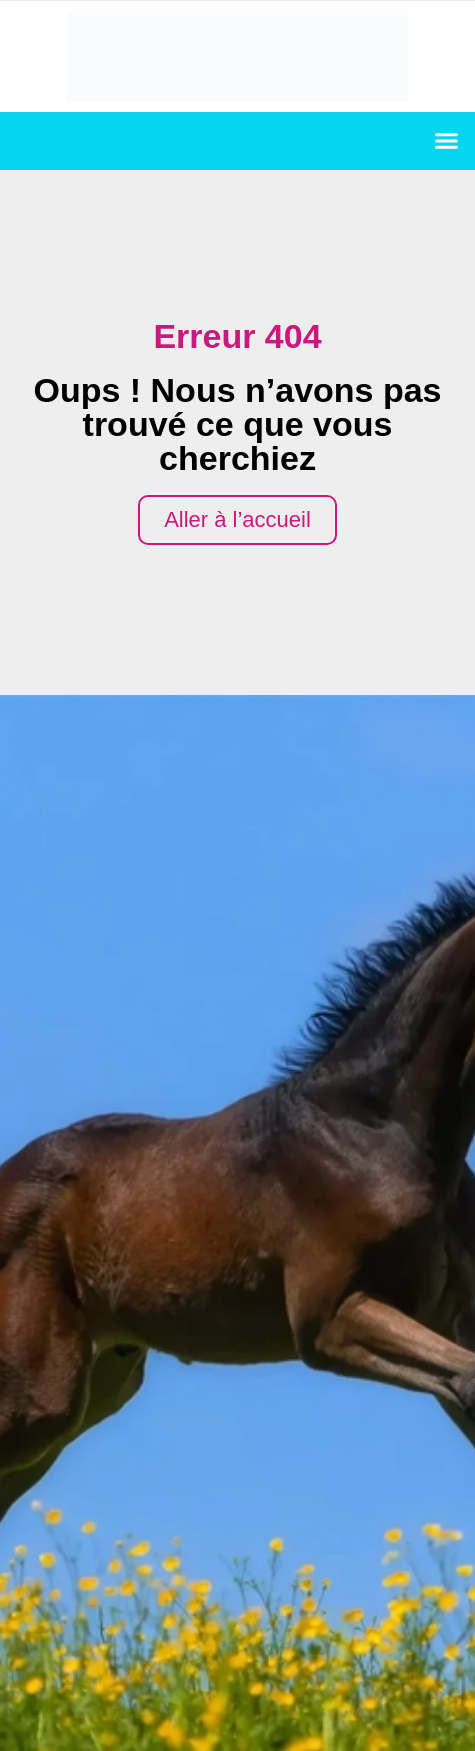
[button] (447, 141)
